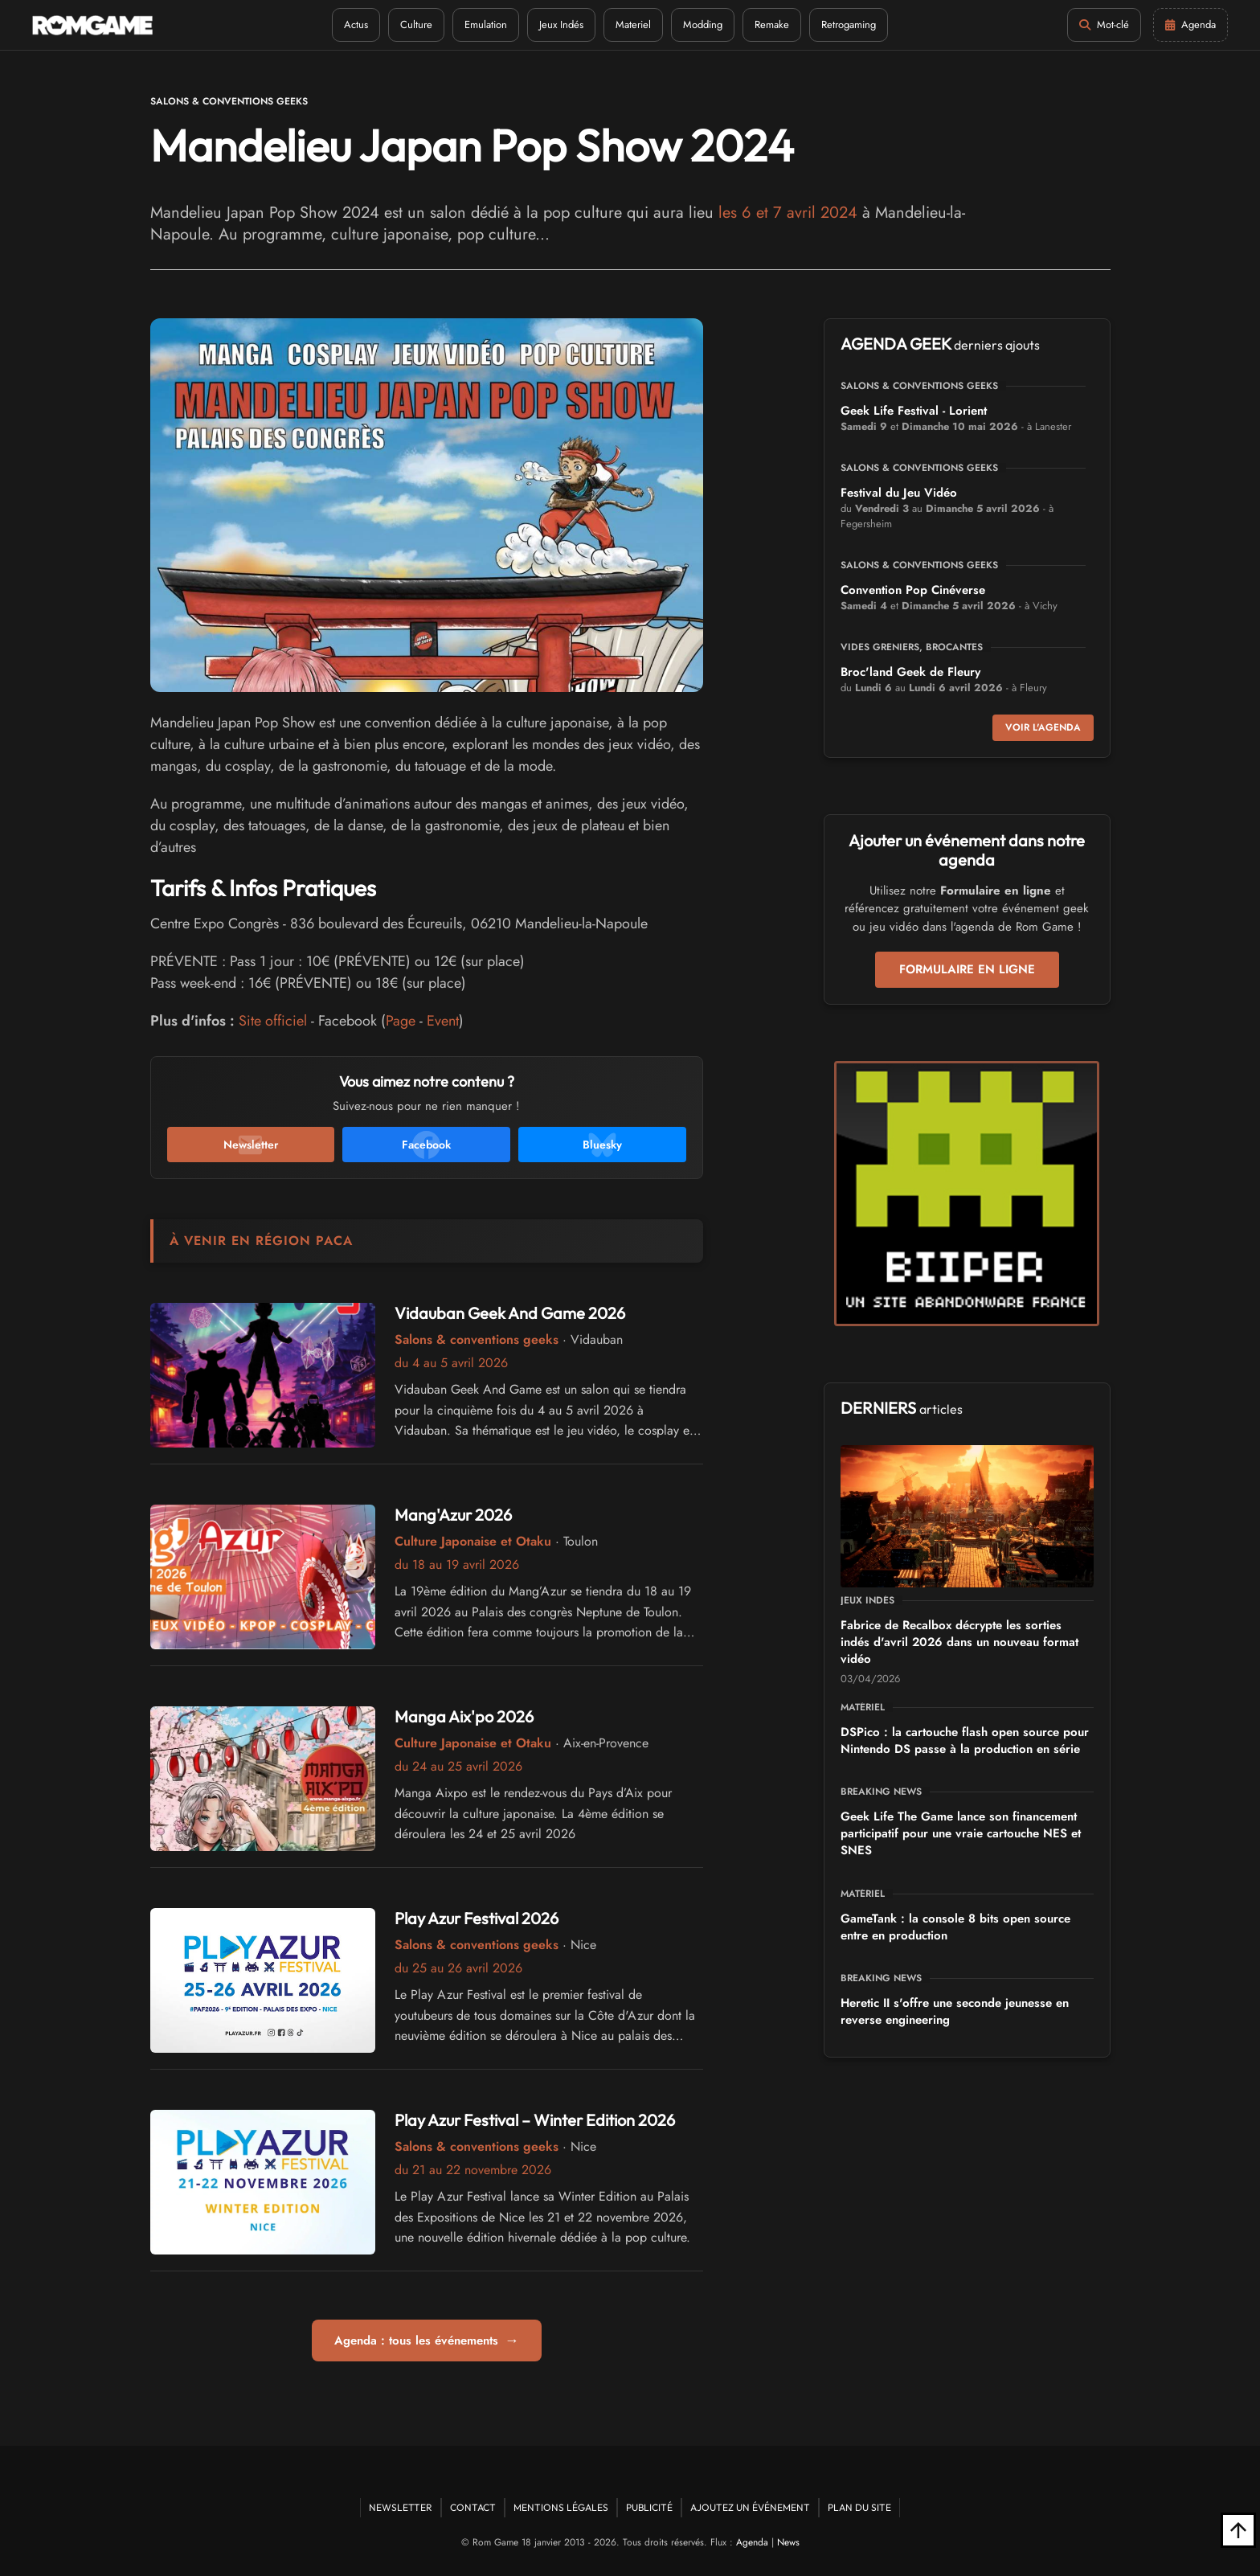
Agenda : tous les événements (426, 2340)
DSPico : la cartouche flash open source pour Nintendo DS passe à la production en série (965, 1740)
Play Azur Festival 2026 (476, 1918)
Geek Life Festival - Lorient (914, 411)
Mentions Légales (560, 2507)
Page (400, 1020)
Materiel (633, 24)
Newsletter (400, 2507)
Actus (356, 24)
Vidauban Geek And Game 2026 (510, 1313)
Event (443, 1020)
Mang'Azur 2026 (453, 1515)
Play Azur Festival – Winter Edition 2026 (535, 2120)
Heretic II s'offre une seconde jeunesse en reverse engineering (955, 2011)
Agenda (752, 2542)
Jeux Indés (561, 24)
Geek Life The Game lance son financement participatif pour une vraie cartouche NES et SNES (961, 1833)
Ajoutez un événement (750, 2507)
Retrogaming (848, 24)
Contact (473, 2507)
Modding (702, 24)
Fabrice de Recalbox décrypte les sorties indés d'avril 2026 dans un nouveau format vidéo (959, 1642)
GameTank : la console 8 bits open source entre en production (955, 1927)
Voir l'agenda (1043, 727)
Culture (416, 24)
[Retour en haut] (1238, 2530)
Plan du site (859, 2507)
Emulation (485, 24)
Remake (772, 24)
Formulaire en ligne (967, 969)
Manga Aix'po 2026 (464, 1716)
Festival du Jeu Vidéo (899, 493)
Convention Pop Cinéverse (913, 590)
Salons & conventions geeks (229, 101)
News (788, 2542)
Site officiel (273, 1020)
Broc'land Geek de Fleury (910, 672)
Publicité (649, 2507)
